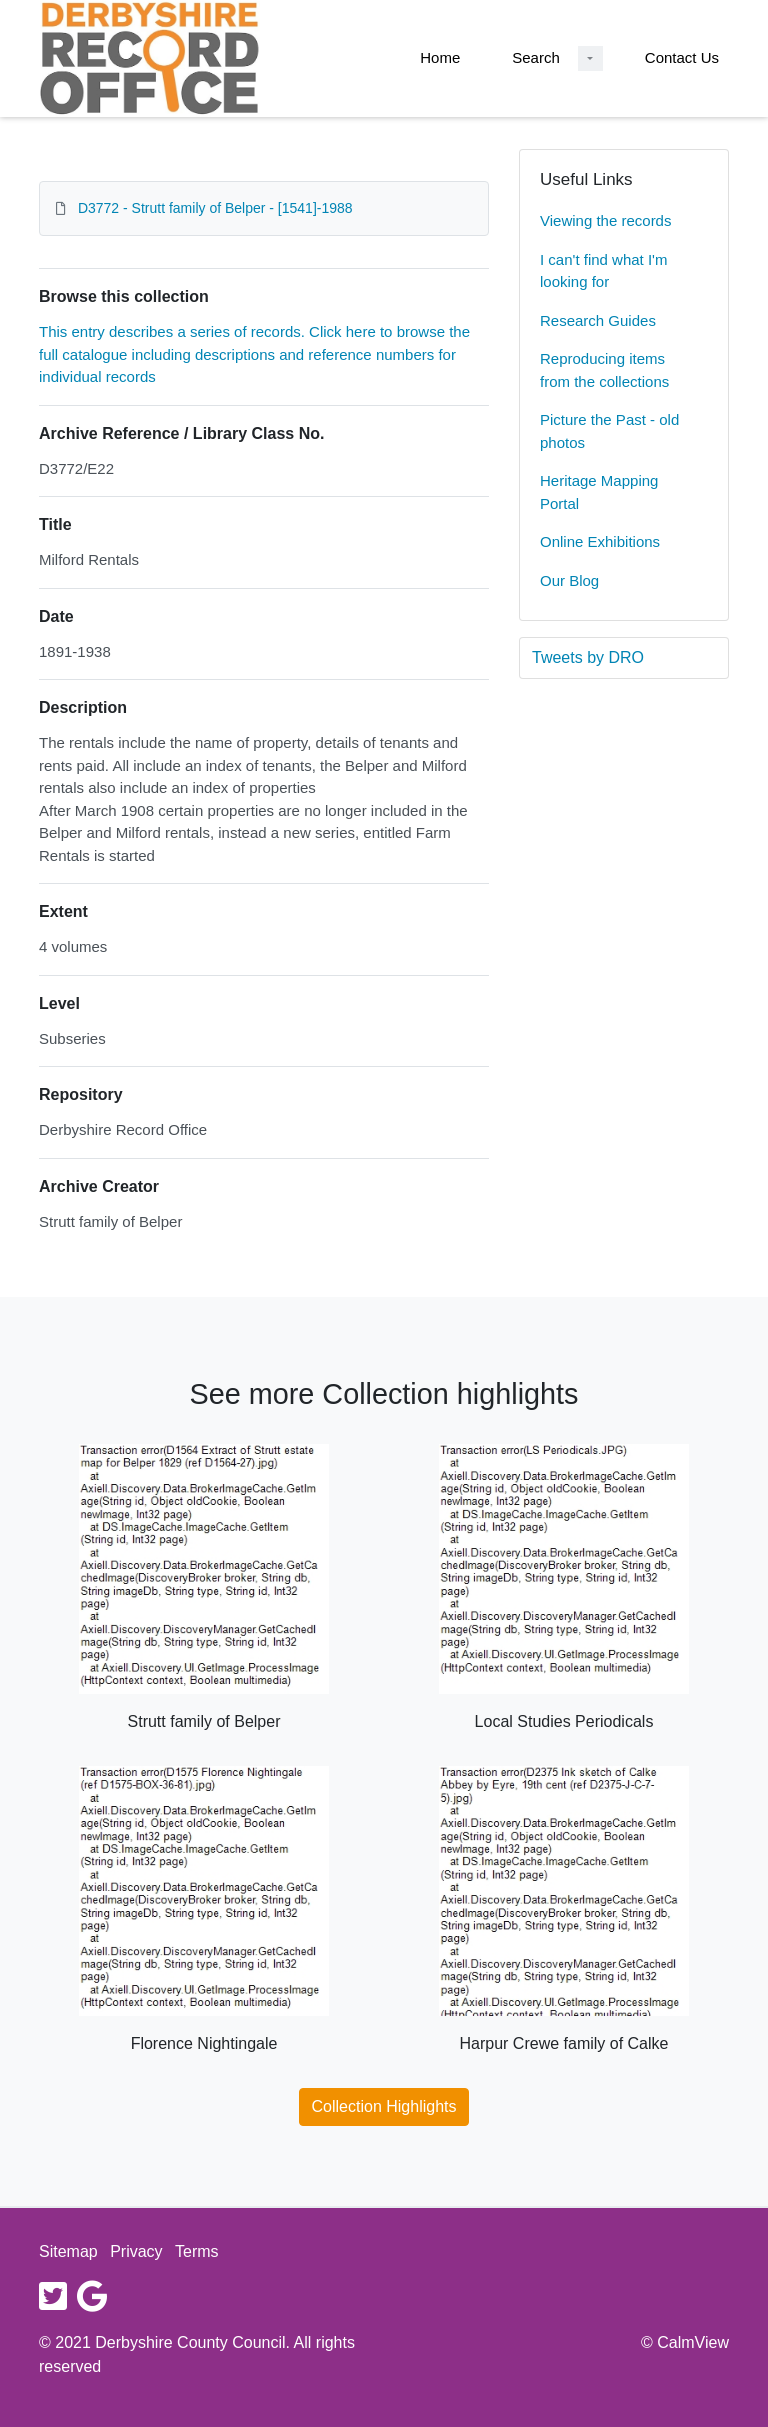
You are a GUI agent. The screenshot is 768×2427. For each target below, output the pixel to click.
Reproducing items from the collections (604, 370)
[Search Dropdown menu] (590, 58)
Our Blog (569, 580)
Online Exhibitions (600, 541)
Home (440, 57)
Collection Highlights (384, 2106)
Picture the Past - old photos (609, 431)
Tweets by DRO (588, 657)
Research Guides (598, 320)
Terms (197, 2251)
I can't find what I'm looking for (603, 271)
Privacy (136, 2251)
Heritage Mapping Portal (599, 492)
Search (536, 57)
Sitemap (68, 2251)
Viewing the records (605, 220)
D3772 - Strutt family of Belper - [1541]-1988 (215, 208)
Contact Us (682, 57)
